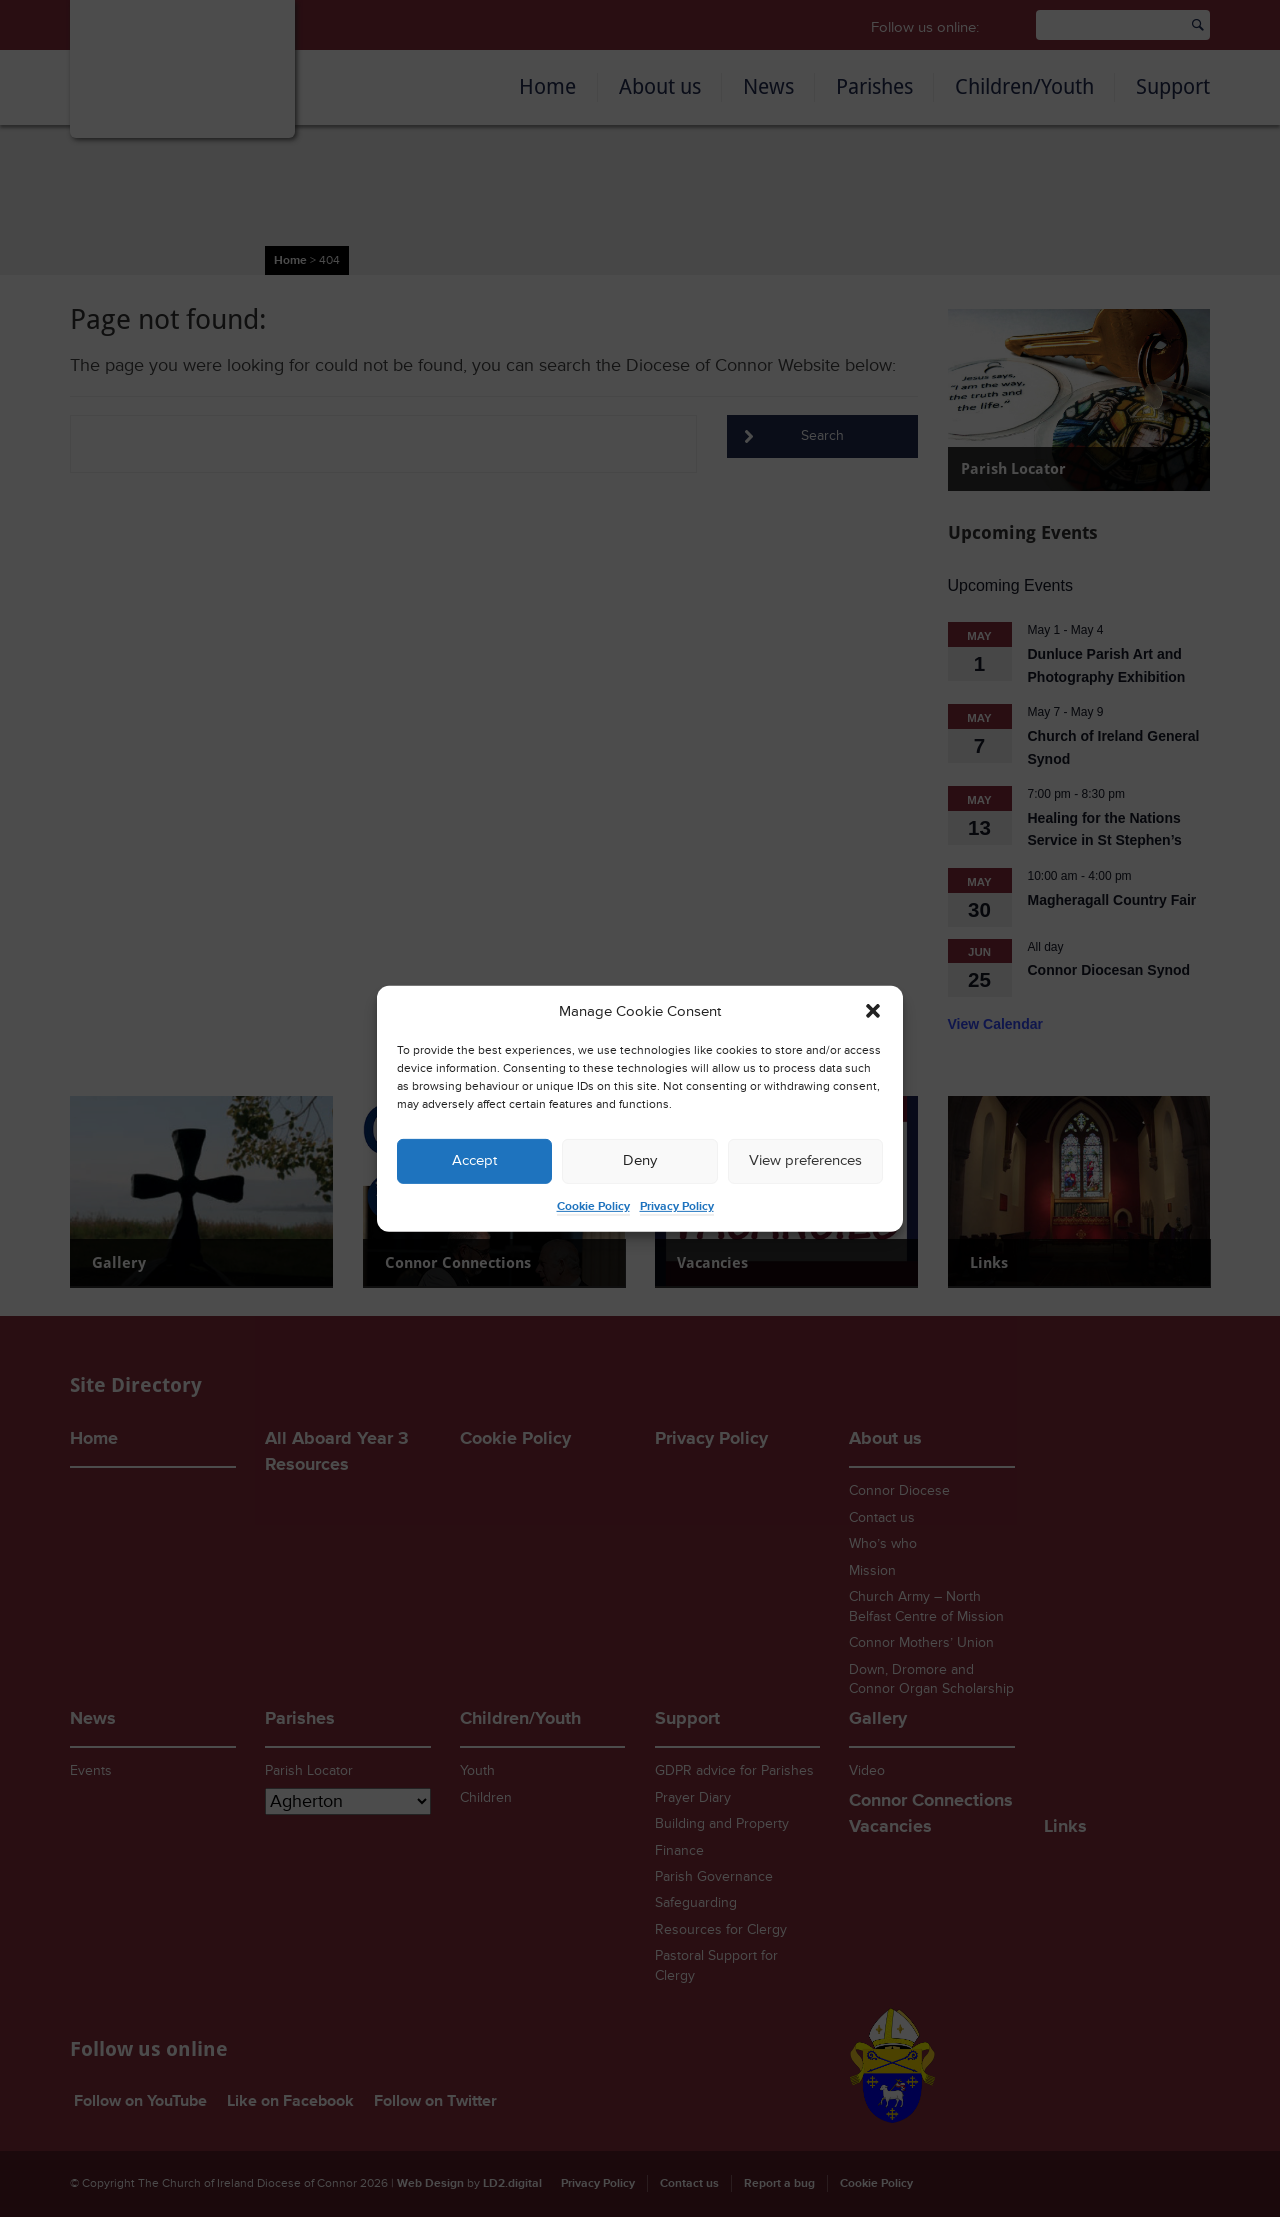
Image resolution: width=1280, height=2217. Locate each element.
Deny (640, 1160)
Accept (474, 1160)
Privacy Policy (677, 1206)
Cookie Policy (593, 1206)
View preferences (805, 1160)
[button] (873, 1011)
